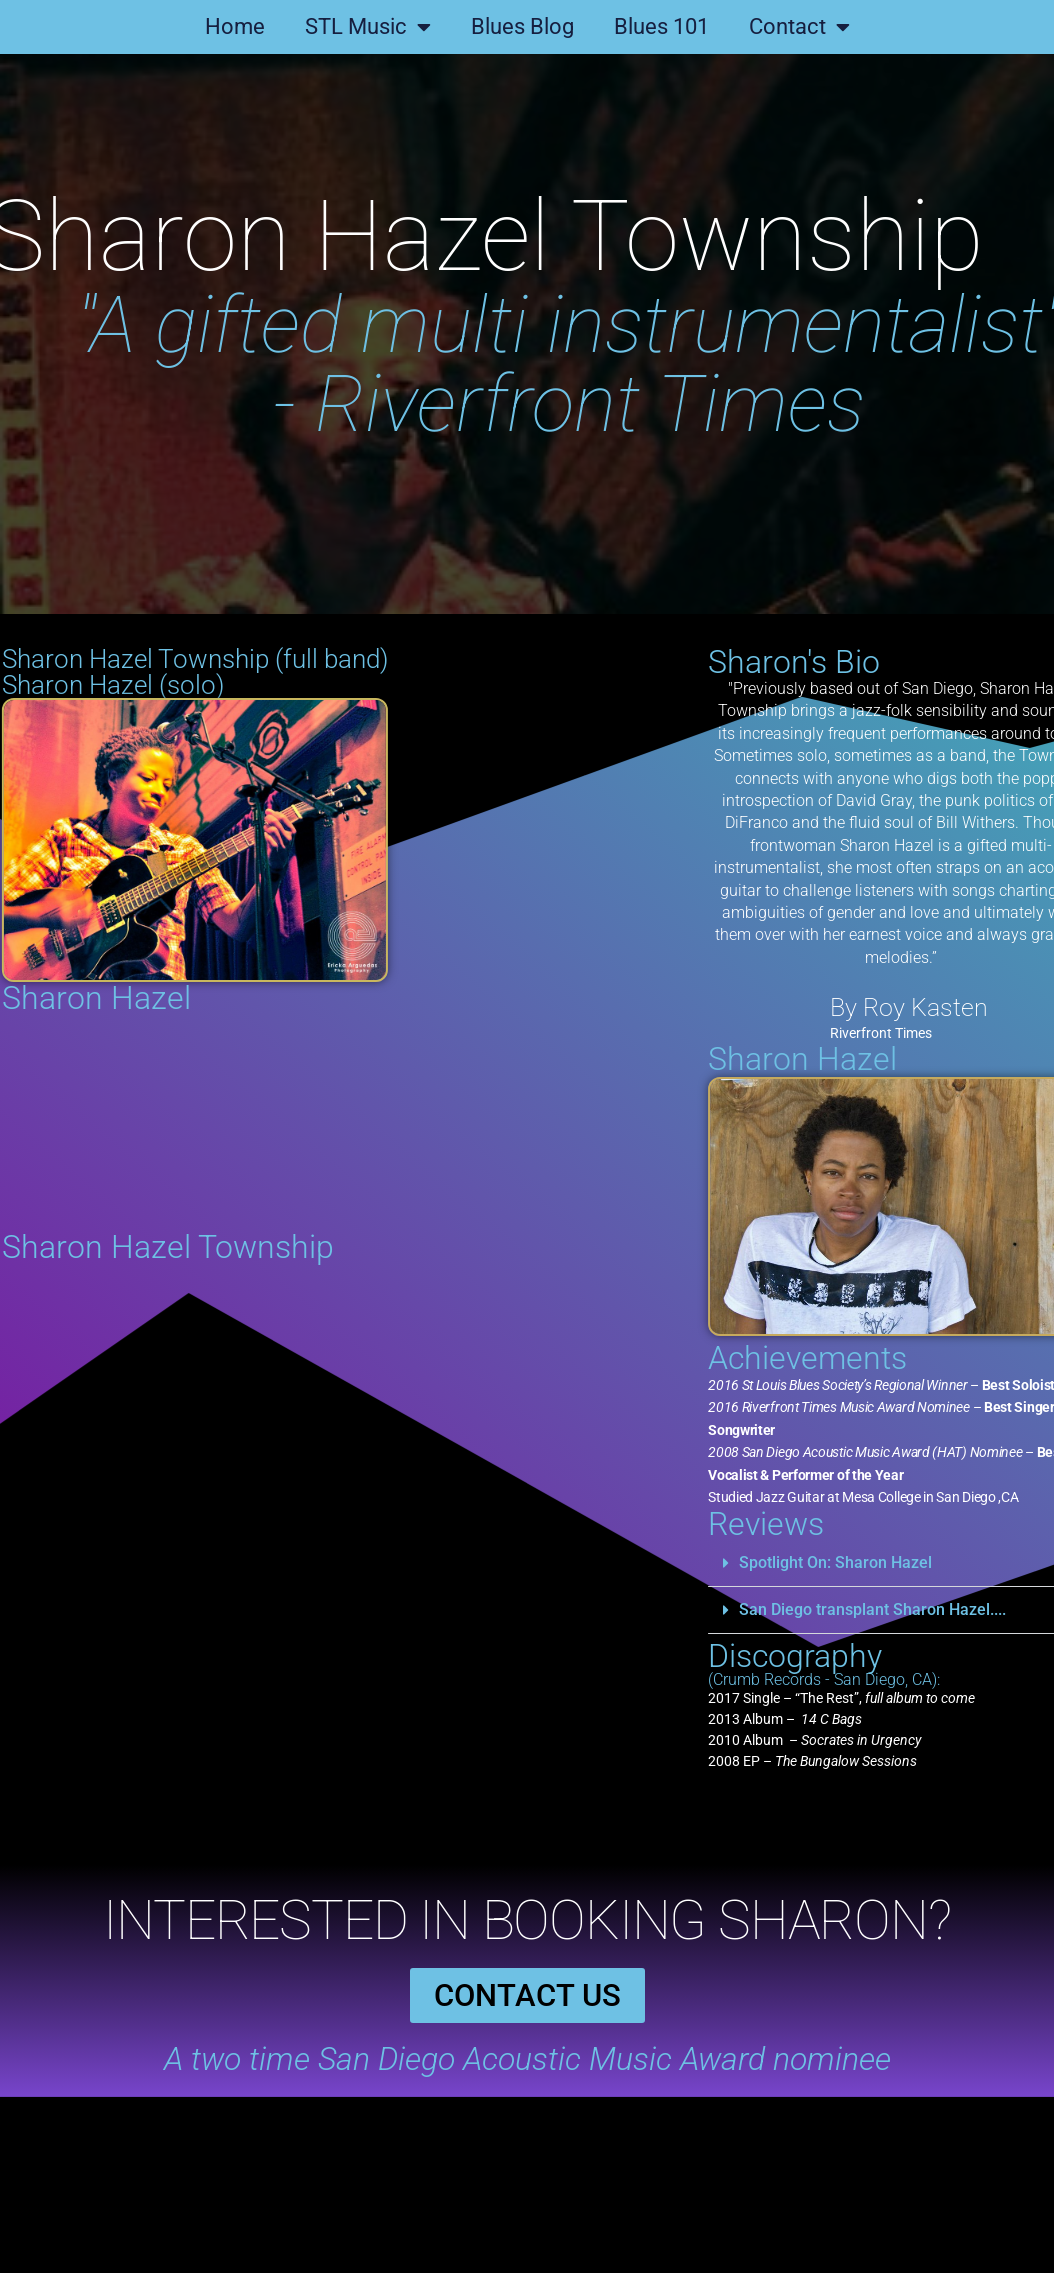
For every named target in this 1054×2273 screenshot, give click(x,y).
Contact (799, 27)
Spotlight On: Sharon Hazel (939, 1562)
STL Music (368, 27)
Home (235, 26)
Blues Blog (522, 26)
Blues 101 (661, 26)
